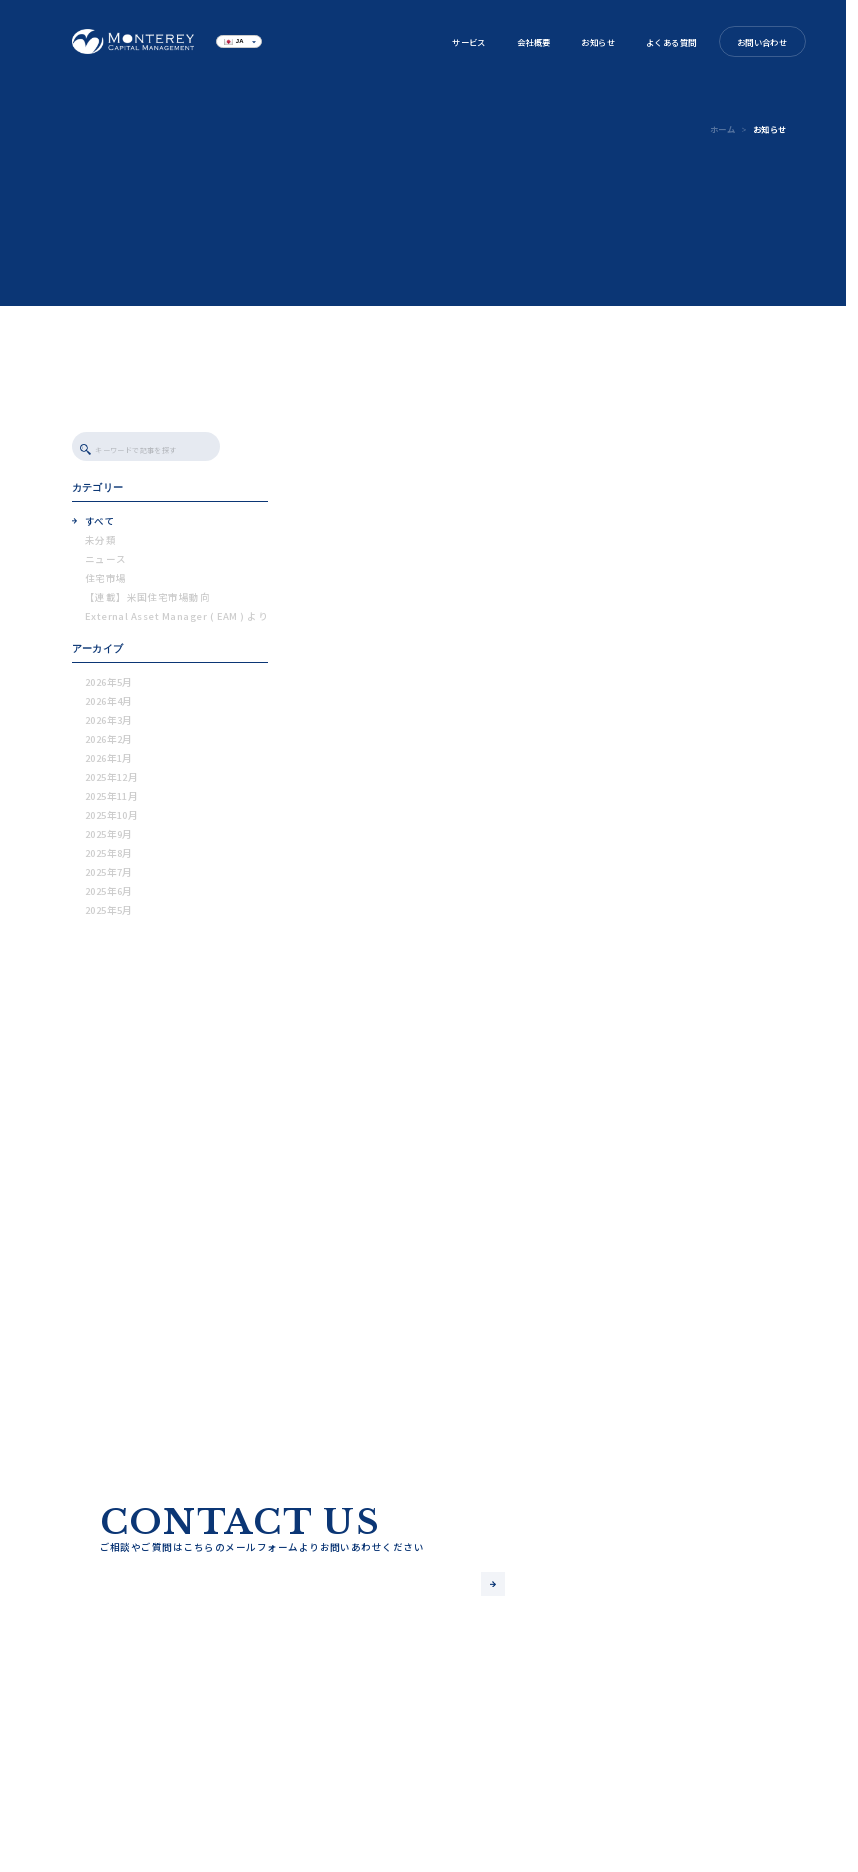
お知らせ (598, 42)
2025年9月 (109, 839)
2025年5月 (109, 915)
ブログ (307, 1807)
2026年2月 (109, 744)
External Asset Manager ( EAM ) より (177, 621)
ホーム (722, 129)
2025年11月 (112, 801)
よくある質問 (671, 42)
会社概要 (534, 42)
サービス (469, 42)
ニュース (106, 564)
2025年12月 (112, 782)
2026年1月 (109, 763)
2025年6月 (109, 896)
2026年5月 (109, 687)
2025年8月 (109, 858)
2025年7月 (109, 877)
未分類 (100, 545)
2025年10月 (112, 820)
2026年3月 (109, 725)
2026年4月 (109, 706)
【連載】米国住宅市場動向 (148, 602)
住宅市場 (106, 583)
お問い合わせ (762, 42)
